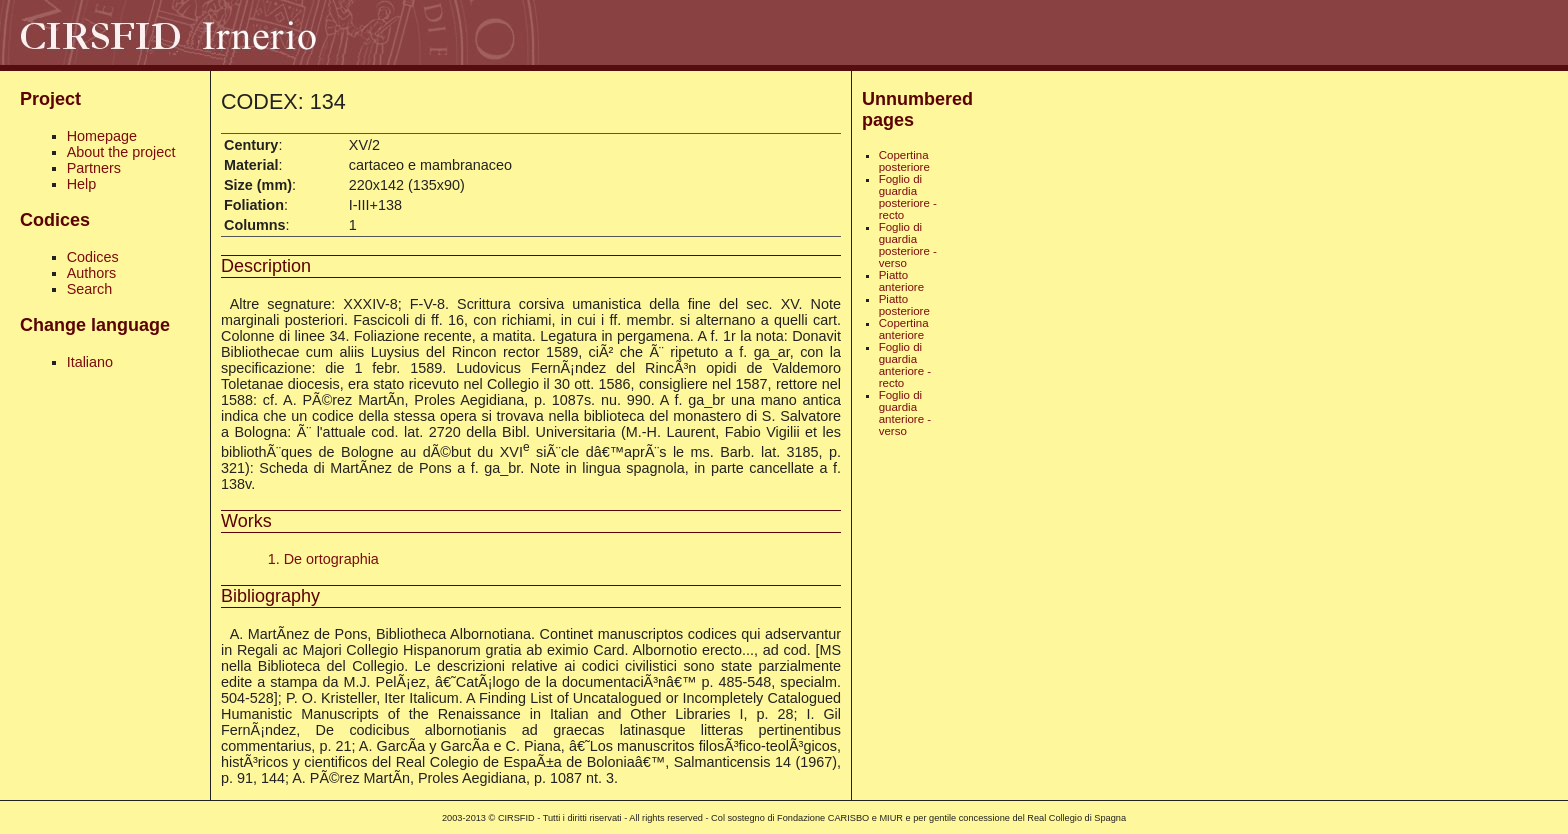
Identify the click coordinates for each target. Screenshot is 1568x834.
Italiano (90, 362)
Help (82, 184)
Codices (93, 257)
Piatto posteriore (904, 305)
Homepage (102, 136)
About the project (121, 152)
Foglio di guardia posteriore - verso (908, 245)
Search (90, 289)
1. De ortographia (323, 559)
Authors (92, 273)
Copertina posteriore (904, 161)
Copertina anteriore (904, 329)
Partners (94, 168)
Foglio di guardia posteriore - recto (908, 197)
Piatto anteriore (901, 281)
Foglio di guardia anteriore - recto (905, 365)
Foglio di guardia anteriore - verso (905, 413)
